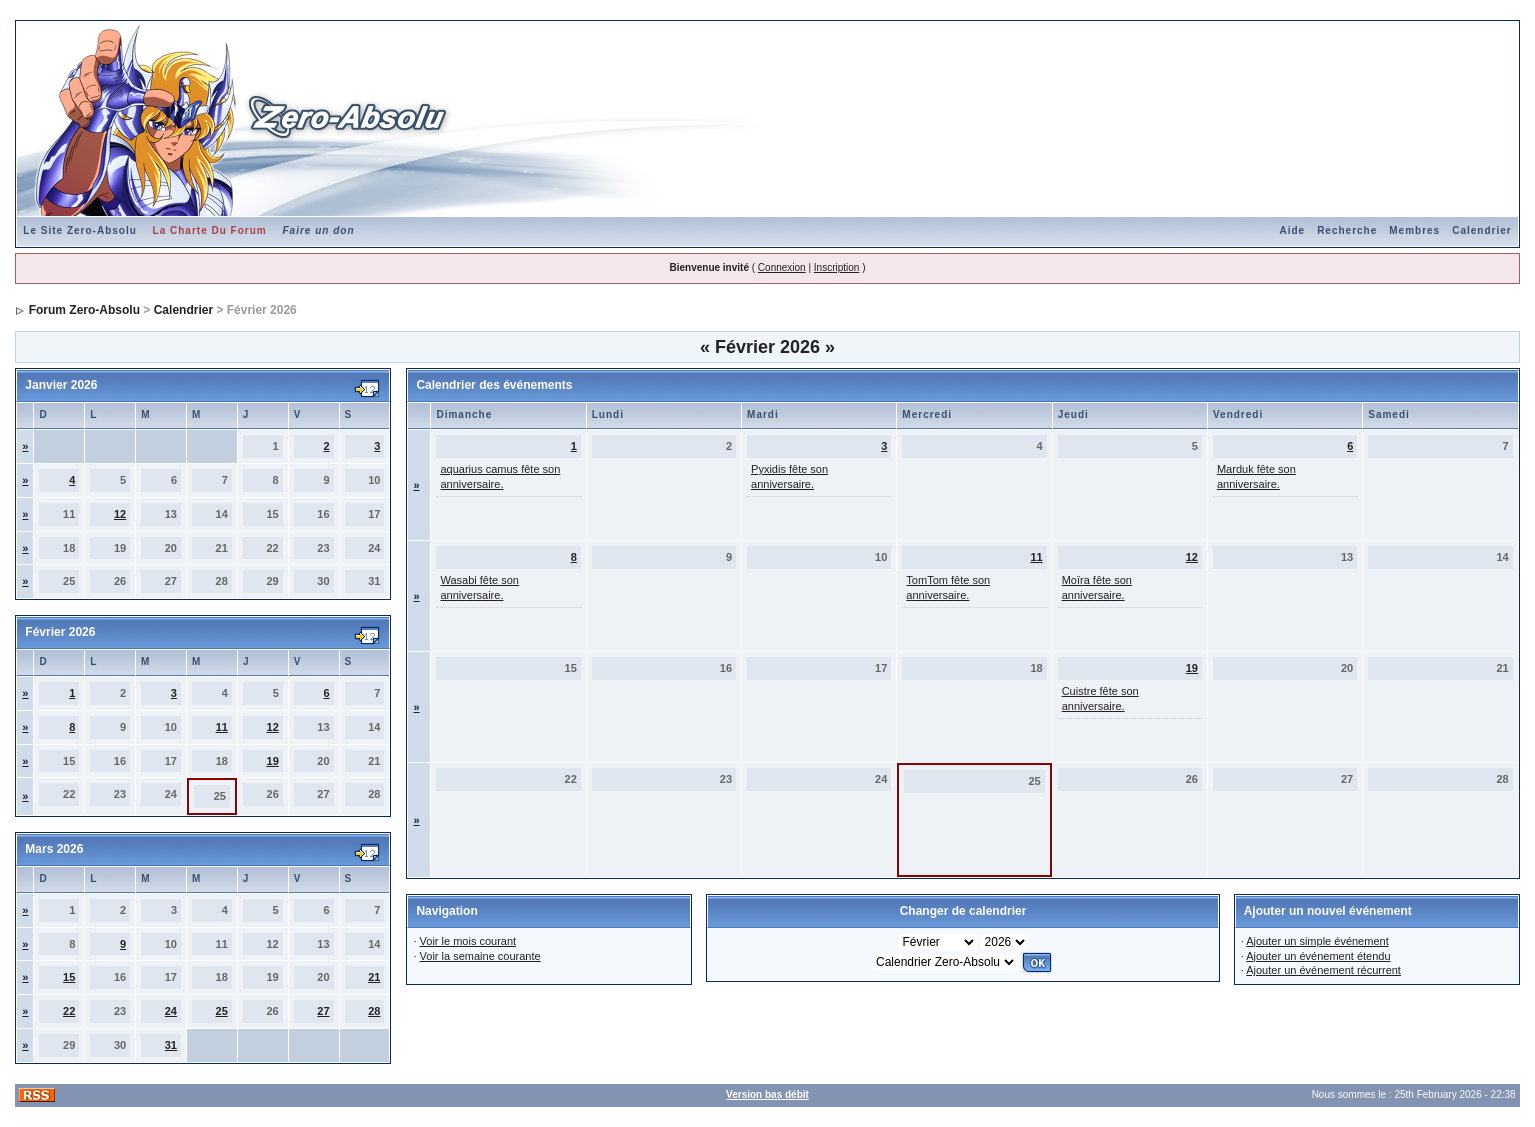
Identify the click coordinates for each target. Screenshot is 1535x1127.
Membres (1414, 230)
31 (171, 1045)
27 (323, 1011)
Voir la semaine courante (480, 956)
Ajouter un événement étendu (1318, 956)
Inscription (837, 267)
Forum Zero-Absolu (84, 310)
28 (374, 1011)
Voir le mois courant (468, 941)
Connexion (782, 267)
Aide (1292, 230)
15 (69, 977)
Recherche (1347, 230)
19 (273, 761)
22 (69, 1011)
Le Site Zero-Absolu (79, 230)
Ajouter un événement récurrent (1323, 970)
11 (222, 727)
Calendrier (1481, 230)
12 (120, 514)
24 (171, 1011)
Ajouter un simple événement (1317, 941)
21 (374, 977)
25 (222, 1011)
